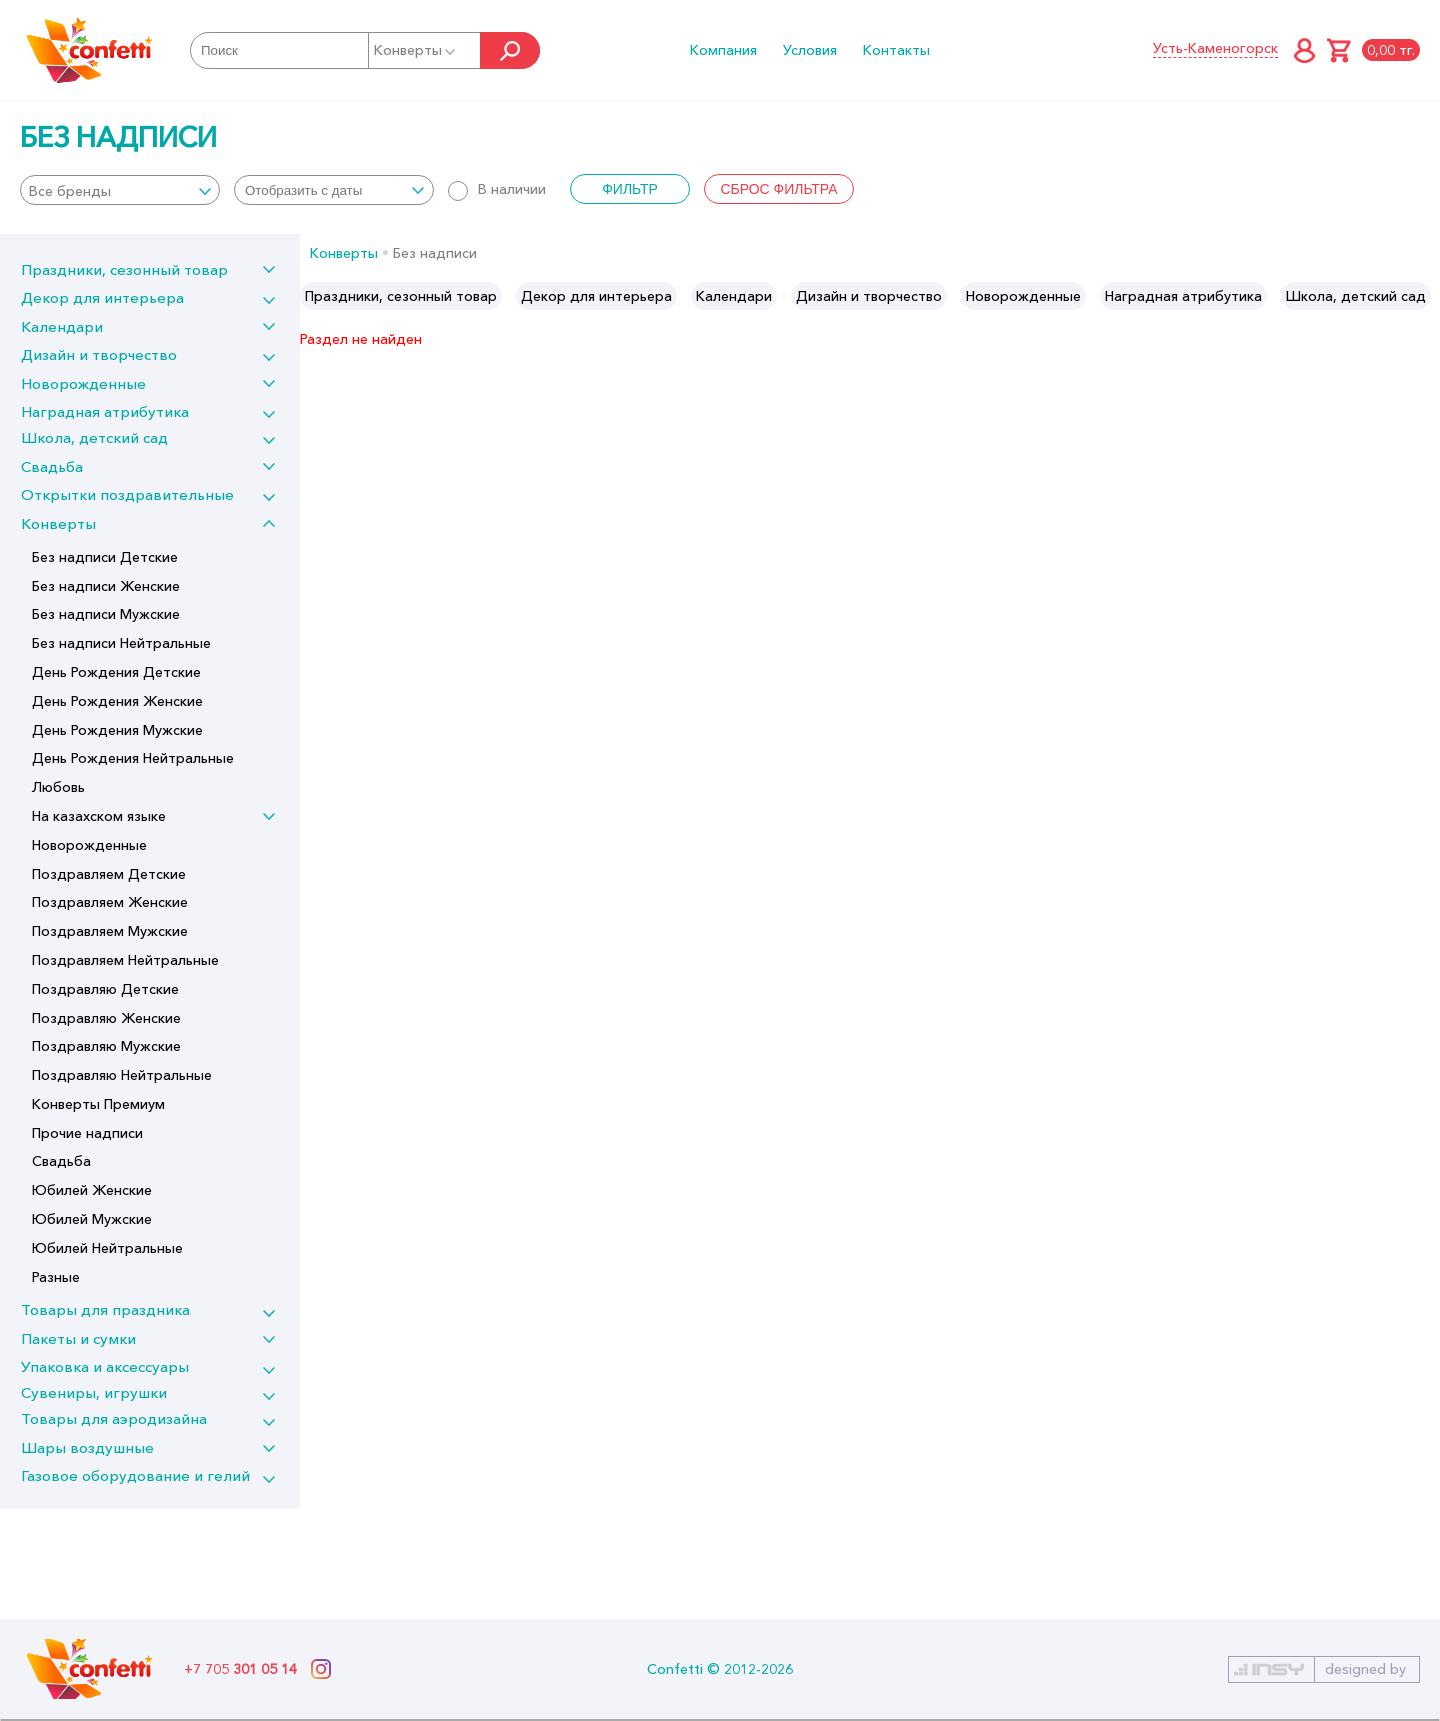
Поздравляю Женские (106, 1018)
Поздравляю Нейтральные (122, 1075)
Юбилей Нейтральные (107, 1248)
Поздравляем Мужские (110, 931)
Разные (56, 1277)
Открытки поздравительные (127, 494)
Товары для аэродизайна (114, 1418)
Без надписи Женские (106, 586)
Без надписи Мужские (106, 614)
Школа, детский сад (94, 437)
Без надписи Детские (105, 557)
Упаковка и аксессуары (105, 1366)
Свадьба (52, 466)
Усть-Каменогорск (1215, 48)
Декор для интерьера (102, 297)
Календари (62, 326)
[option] (401, 296)
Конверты (416, 50)
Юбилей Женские (92, 1190)
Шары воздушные (87, 1447)
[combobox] (120, 190)
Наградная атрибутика (105, 411)
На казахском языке (99, 816)
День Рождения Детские (116, 672)
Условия (810, 50)
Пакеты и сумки (78, 1338)
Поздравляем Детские (109, 874)
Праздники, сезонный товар (124, 269)
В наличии (497, 189)
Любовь (58, 787)
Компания (723, 50)
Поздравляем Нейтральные (125, 960)
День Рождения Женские (117, 701)
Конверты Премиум (98, 1104)
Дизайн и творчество (99, 354)
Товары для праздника (105, 1309)
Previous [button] (316, 296)
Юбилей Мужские (92, 1219)
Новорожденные (83, 383)
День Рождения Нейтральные (133, 758)
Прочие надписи (87, 1133)
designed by (1365, 1669)
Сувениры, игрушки (94, 1392)
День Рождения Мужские (117, 730)
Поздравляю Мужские (106, 1046)
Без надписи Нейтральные (121, 643)
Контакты (896, 50)
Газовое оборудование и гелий (135, 1475)
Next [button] (1423, 296)
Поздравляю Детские (105, 989)
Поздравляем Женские (110, 902)
